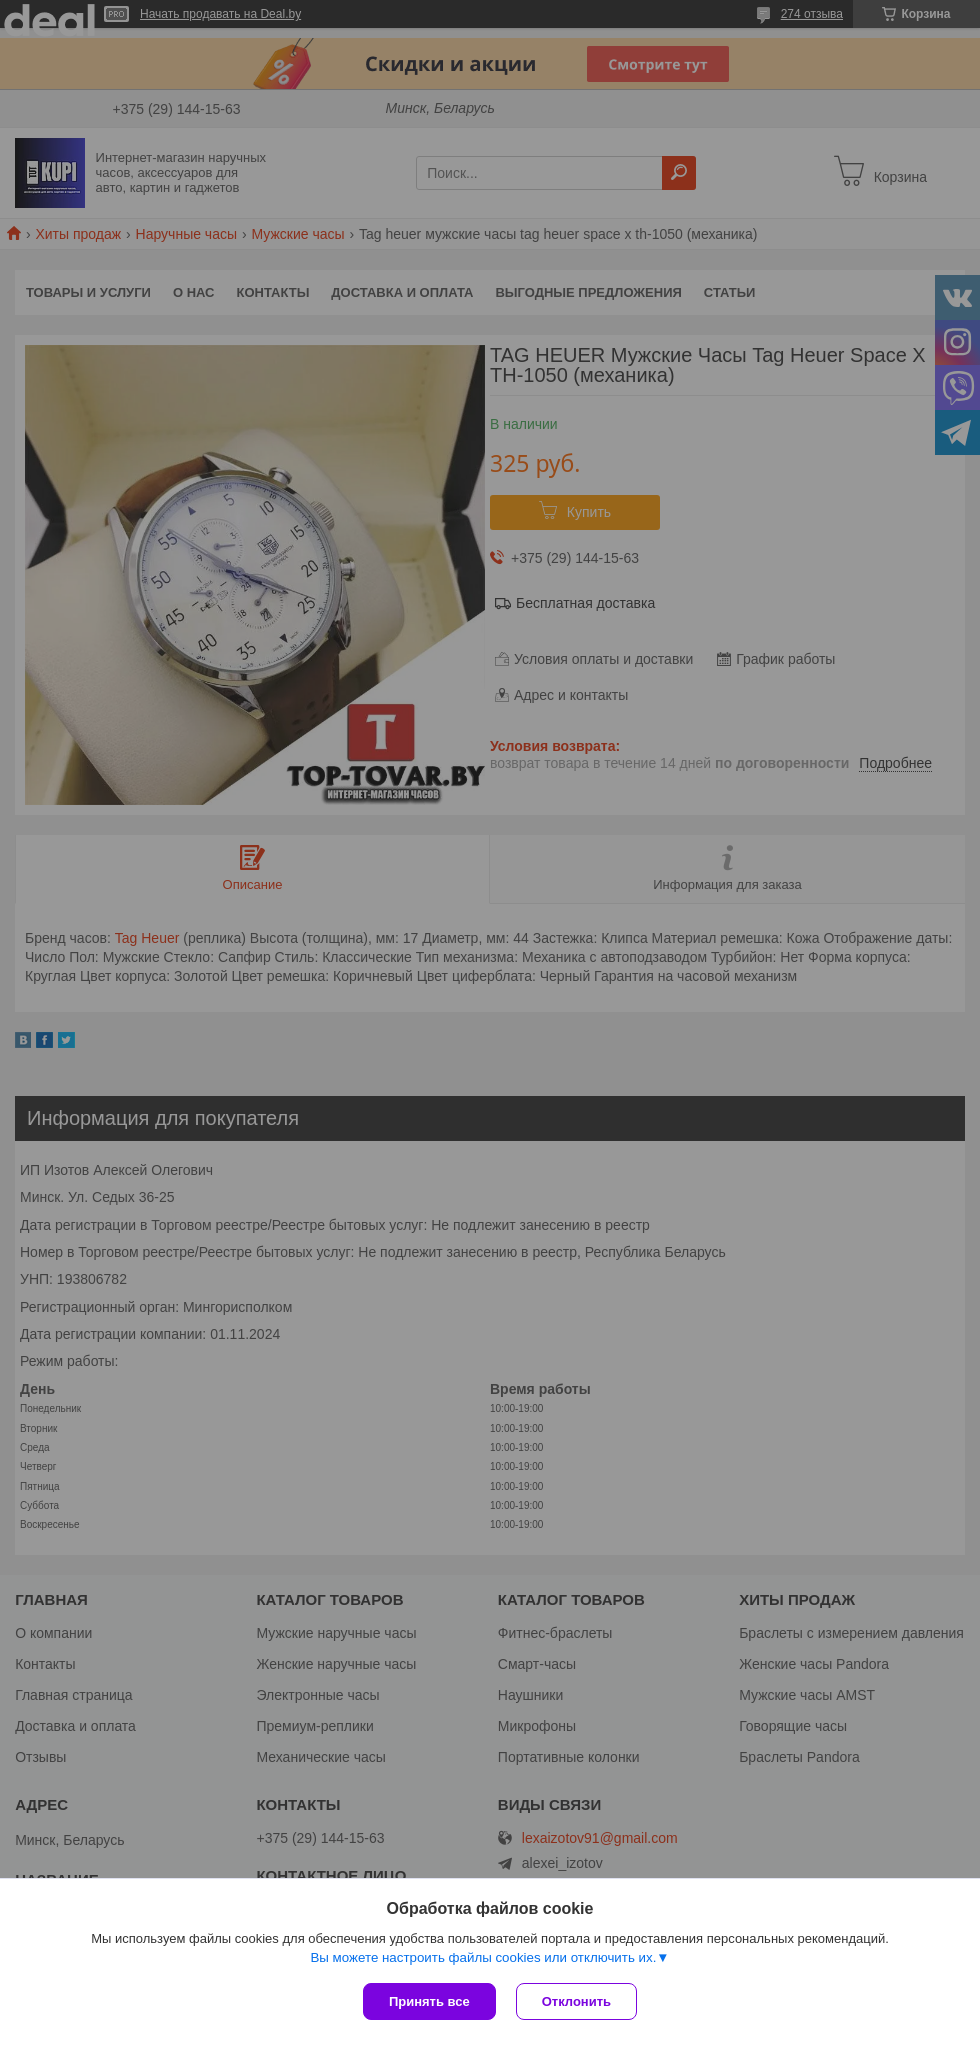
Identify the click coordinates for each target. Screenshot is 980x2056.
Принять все (429, 2001)
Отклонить (576, 2001)
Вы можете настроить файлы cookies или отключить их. (483, 1957)
